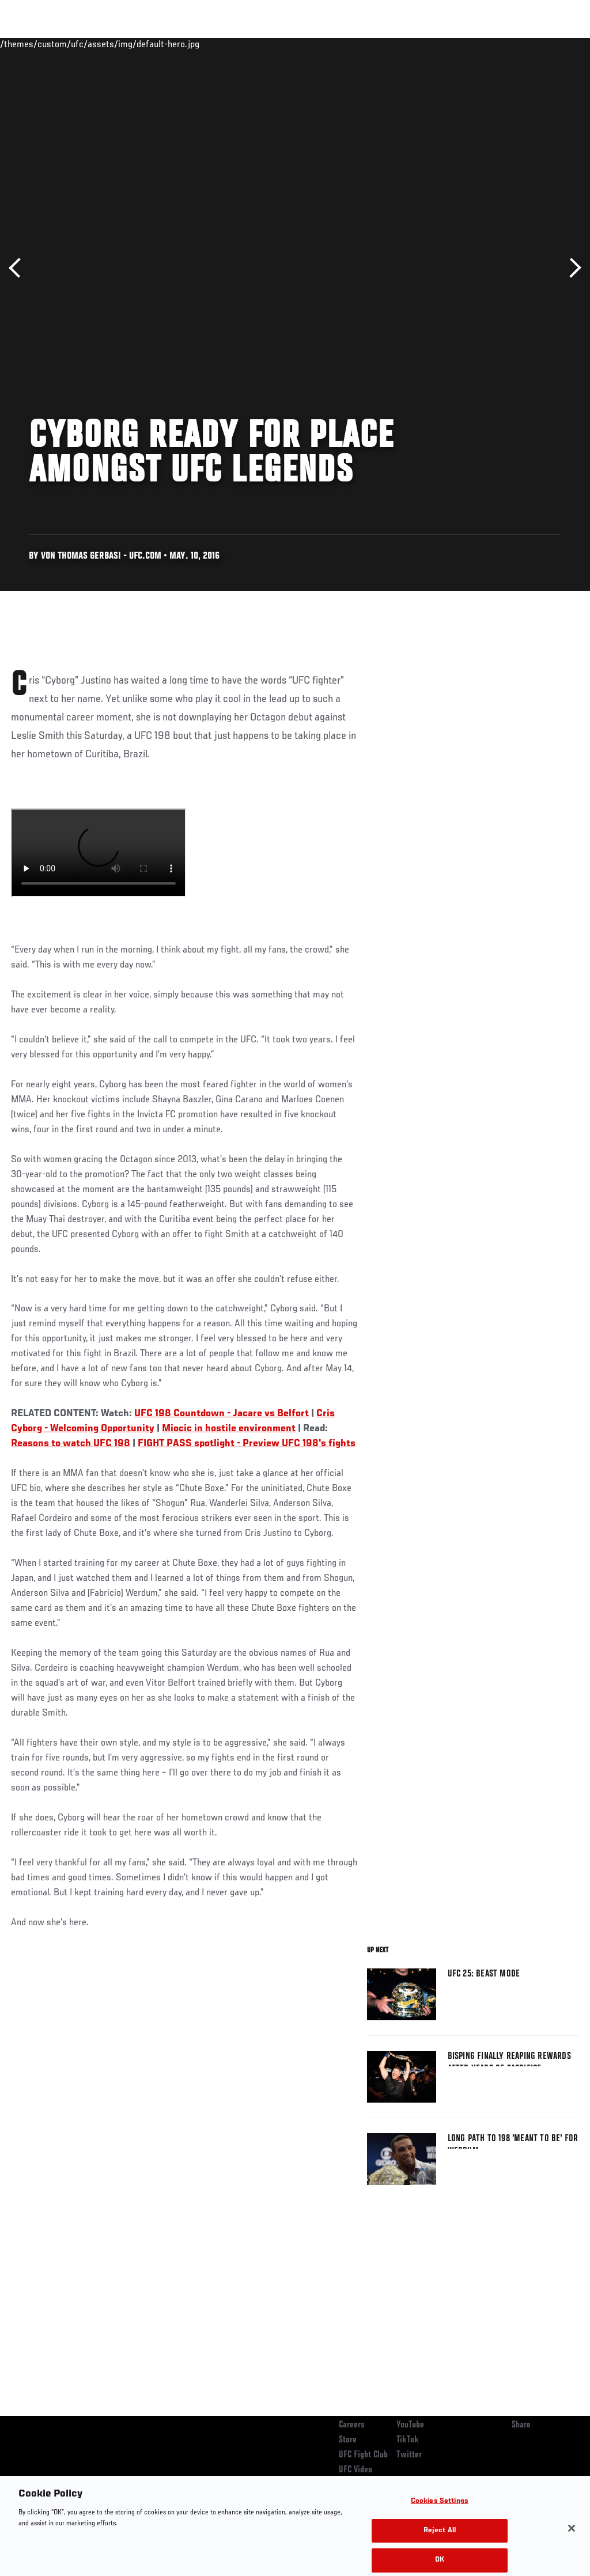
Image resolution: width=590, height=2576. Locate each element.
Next (571, 268)
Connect (367, 43)
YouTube (410, 2425)
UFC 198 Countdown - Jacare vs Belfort (221, 1414)
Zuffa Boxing (470, 43)
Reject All (439, 2543)
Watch (414, 43)
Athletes (132, 43)
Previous (19, 268)
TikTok (407, 2440)
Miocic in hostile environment (229, 1429)
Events (31, 43)
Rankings (80, 43)
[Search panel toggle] (552, 44)
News (176, 43)
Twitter (409, 2455)
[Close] (571, 2540)
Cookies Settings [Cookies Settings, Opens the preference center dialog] (439, 2513)
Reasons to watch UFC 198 (70, 1444)
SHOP (520, 43)
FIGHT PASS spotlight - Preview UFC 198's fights (246, 1444)
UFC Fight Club (363, 2455)
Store (348, 2440)
